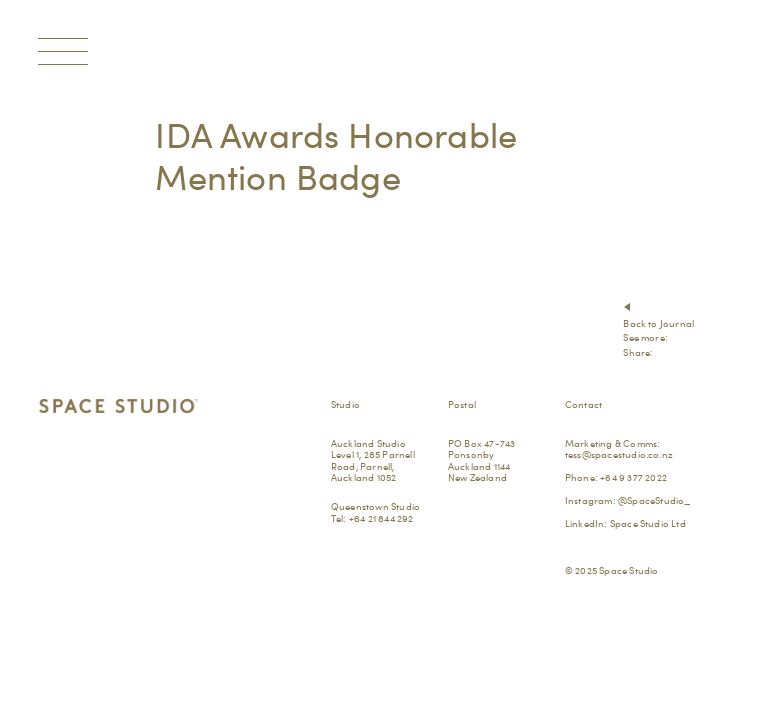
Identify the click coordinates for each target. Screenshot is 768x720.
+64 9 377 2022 (633, 477)
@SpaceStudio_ (655, 500)
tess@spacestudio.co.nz (619, 454)
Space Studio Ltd (648, 523)
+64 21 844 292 (381, 518)
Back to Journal (658, 323)
